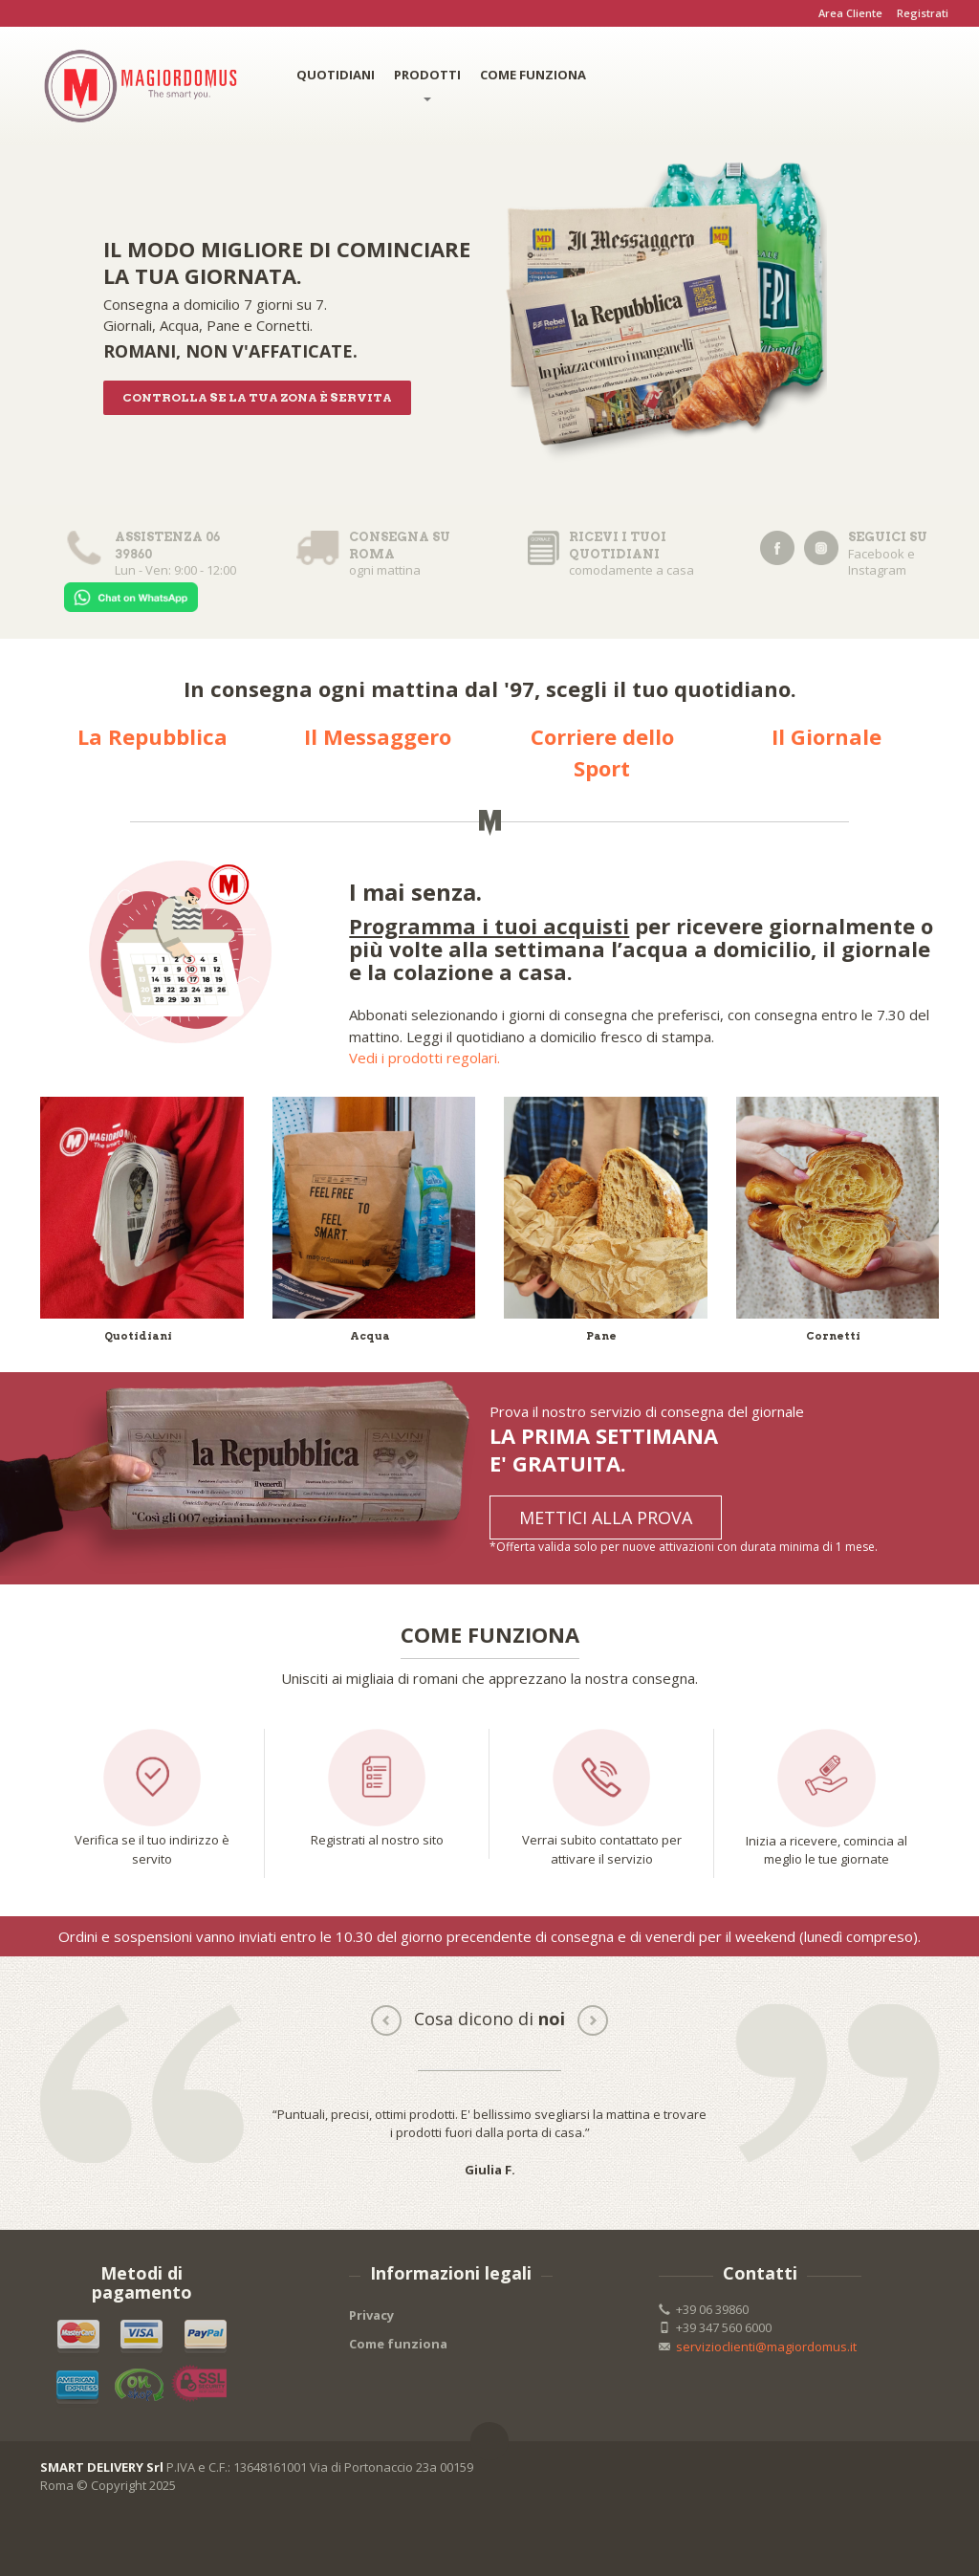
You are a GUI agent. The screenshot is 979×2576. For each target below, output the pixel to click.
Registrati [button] (922, 13)
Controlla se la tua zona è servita (257, 397)
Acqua (370, 1336)
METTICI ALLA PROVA (605, 1517)
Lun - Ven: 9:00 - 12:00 (154, 554)
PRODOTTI (427, 83)
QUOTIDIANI (335, 74)
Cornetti (833, 1336)
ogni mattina (386, 554)
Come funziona (398, 2343)
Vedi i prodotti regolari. (424, 1057)
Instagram (877, 570)
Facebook (876, 553)
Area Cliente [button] (850, 13)
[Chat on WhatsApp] (131, 594)
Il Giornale (826, 736)
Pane (601, 1336)
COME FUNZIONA (533, 74)
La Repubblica (152, 736)
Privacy (371, 2315)
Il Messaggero (377, 736)
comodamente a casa (617, 554)
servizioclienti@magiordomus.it (766, 2346)
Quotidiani (138, 1336)
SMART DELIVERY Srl (101, 2467)
